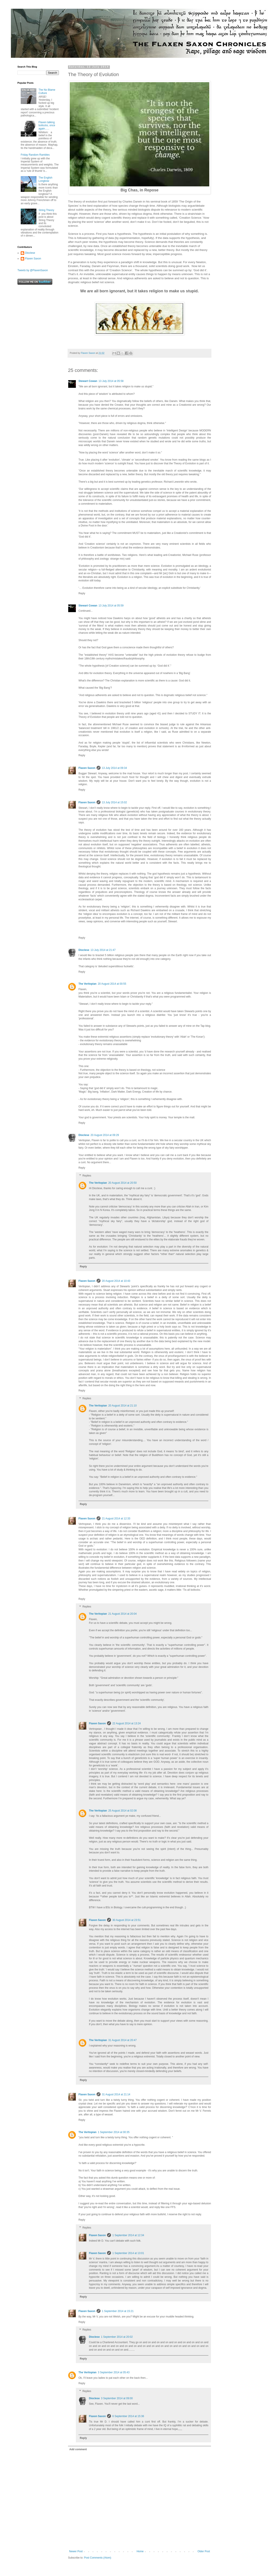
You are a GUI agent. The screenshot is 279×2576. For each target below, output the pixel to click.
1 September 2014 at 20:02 (117, 2336)
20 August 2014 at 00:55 (112, 983)
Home (140, 2551)
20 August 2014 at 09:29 (104, 1135)
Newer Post (76, 2551)
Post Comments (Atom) (97, 2557)
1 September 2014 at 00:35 (113, 2132)
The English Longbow (45, 179)
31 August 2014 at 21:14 (116, 2094)
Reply (81, 593)
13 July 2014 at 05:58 (111, 381)
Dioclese (83, 950)
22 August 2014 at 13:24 (126, 1723)
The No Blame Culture (47, 91)
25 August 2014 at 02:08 (122, 1810)
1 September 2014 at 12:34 (128, 2235)
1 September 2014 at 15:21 (117, 2311)
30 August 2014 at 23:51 (126, 1920)
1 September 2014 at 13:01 (128, 2253)
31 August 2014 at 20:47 (122, 2040)
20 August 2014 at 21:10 (122, 1405)
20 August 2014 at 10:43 (116, 1280)
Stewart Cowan (87, 381)
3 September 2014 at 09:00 (117, 2398)
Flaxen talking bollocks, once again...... (47, 125)
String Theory (46, 210)
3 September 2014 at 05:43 (113, 2372)
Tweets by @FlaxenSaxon (32, 270)
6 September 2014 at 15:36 (128, 2416)
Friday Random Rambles (35, 154)
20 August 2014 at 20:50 (122, 1182)
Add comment (78, 2449)
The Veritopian (87, 983)
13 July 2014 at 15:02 (114, 802)
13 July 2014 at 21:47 (103, 950)
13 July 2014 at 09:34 (114, 768)
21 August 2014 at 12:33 (116, 1518)
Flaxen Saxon (86, 768)
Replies (86, 1175)
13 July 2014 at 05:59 (111, 605)
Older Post (203, 2551)
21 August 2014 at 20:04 (122, 1613)
